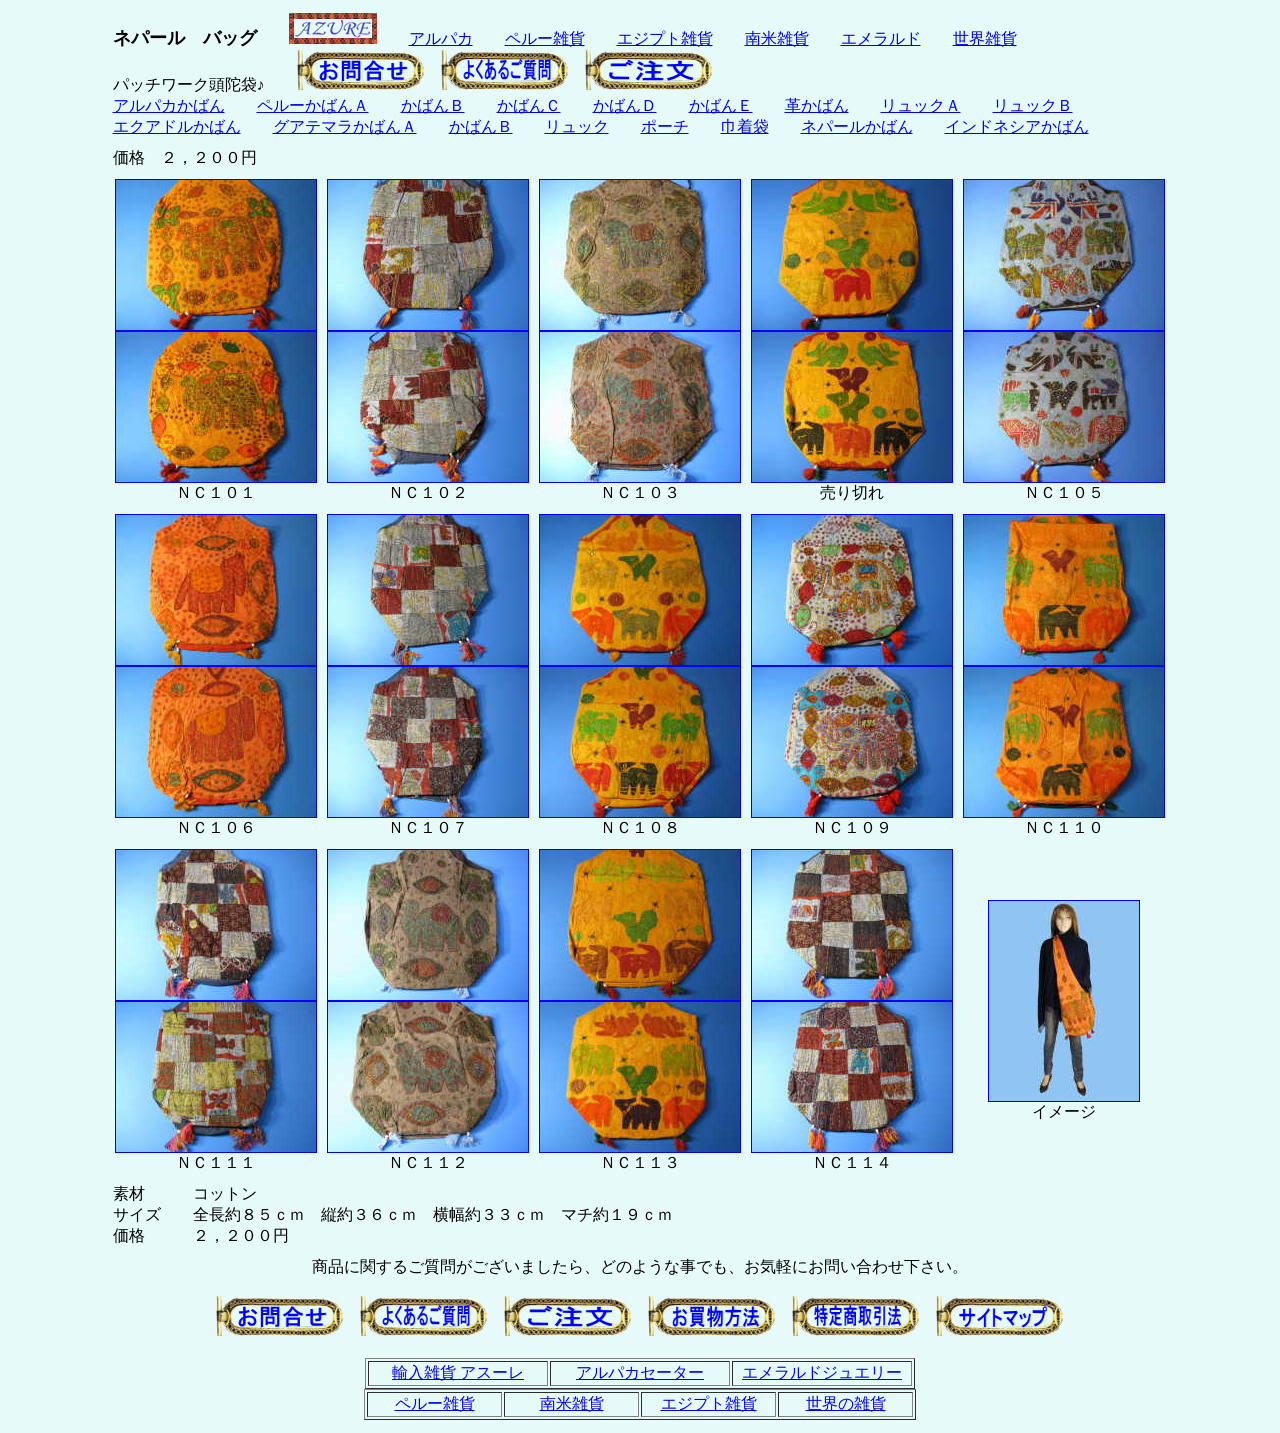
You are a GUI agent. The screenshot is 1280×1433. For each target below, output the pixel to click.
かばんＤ (625, 105)
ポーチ (665, 126)
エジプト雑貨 (665, 38)
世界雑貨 (985, 38)
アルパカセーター (640, 1372)
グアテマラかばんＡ (345, 126)
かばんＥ (721, 105)
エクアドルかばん (177, 126)
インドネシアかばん (1017, 126)
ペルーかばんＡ (313, 105)
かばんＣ (529, 105)
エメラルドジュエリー (822, 1372)
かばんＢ (433, 105)
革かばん (817, 105)
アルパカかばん (169, 105)
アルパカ (441, 38)
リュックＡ (921, 105)
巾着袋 (745, 126)
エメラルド (881, 38)
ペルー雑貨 (545, 38)
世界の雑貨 (846, 1403)
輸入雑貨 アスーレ (458, 1372)
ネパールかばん (857, 126)
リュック (577, 126)
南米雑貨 (777, 38)
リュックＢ (1033, 105)
